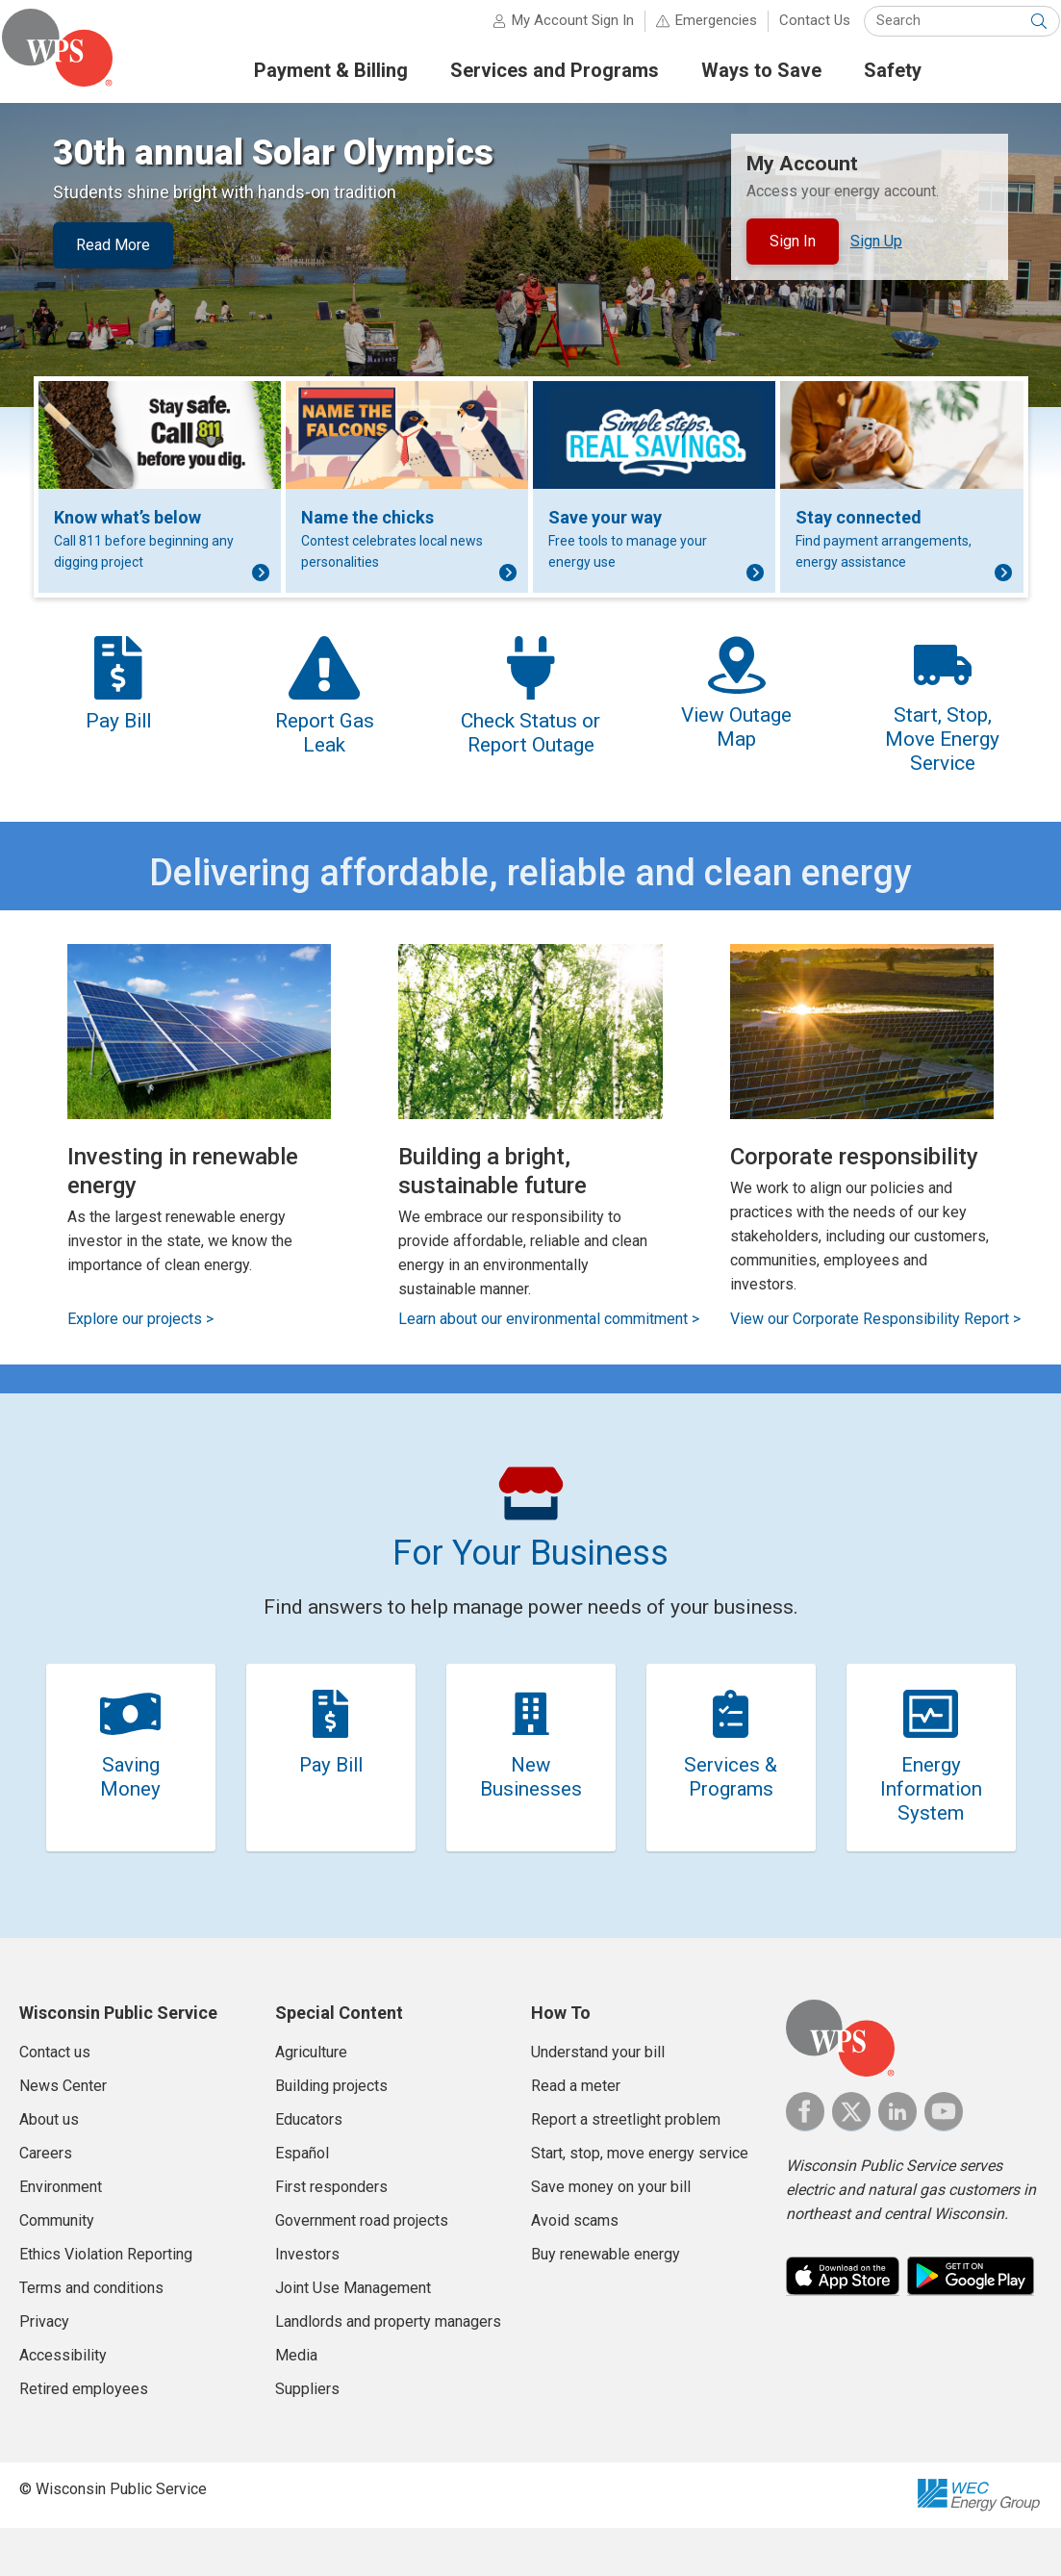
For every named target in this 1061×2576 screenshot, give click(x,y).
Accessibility (63, 2403)
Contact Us (797, 29)
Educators (308, 2167)
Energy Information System (930, 1826)
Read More (113, 253)
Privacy (44, 2369)
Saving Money (130, 1814)
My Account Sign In (555, 29)
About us (49, 2167)
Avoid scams (575, 2268)
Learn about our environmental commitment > (548, 1351)
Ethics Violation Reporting (105, 2302)
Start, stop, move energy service (639, 2201)
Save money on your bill (611, 2235)
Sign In (793, 251)
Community (56, 2268)
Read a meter (575, 2134)
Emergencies (699, 29)
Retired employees (83, 2437)
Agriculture (311, 2100)
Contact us (54, 2100)
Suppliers (307, 2437)
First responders (331, 2235)
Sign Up (876, 250)
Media (296, 2403)
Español (302, 2201)
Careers (45, 2201)
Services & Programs (731, 1814)
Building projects (331, 2134)
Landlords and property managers (388, 2369)
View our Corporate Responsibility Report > (875, 1351)
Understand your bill (598, 2100)
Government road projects (361, 2268)
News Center (63, 2134)
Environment (60, 2235)
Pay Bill (330, 1802)
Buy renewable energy (605, 2302)
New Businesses (530, 1814)
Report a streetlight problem (625, 2167)
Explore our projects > (140, 1351)
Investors (307, 2302)
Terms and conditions (91, 2336)
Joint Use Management (353, 2336)
